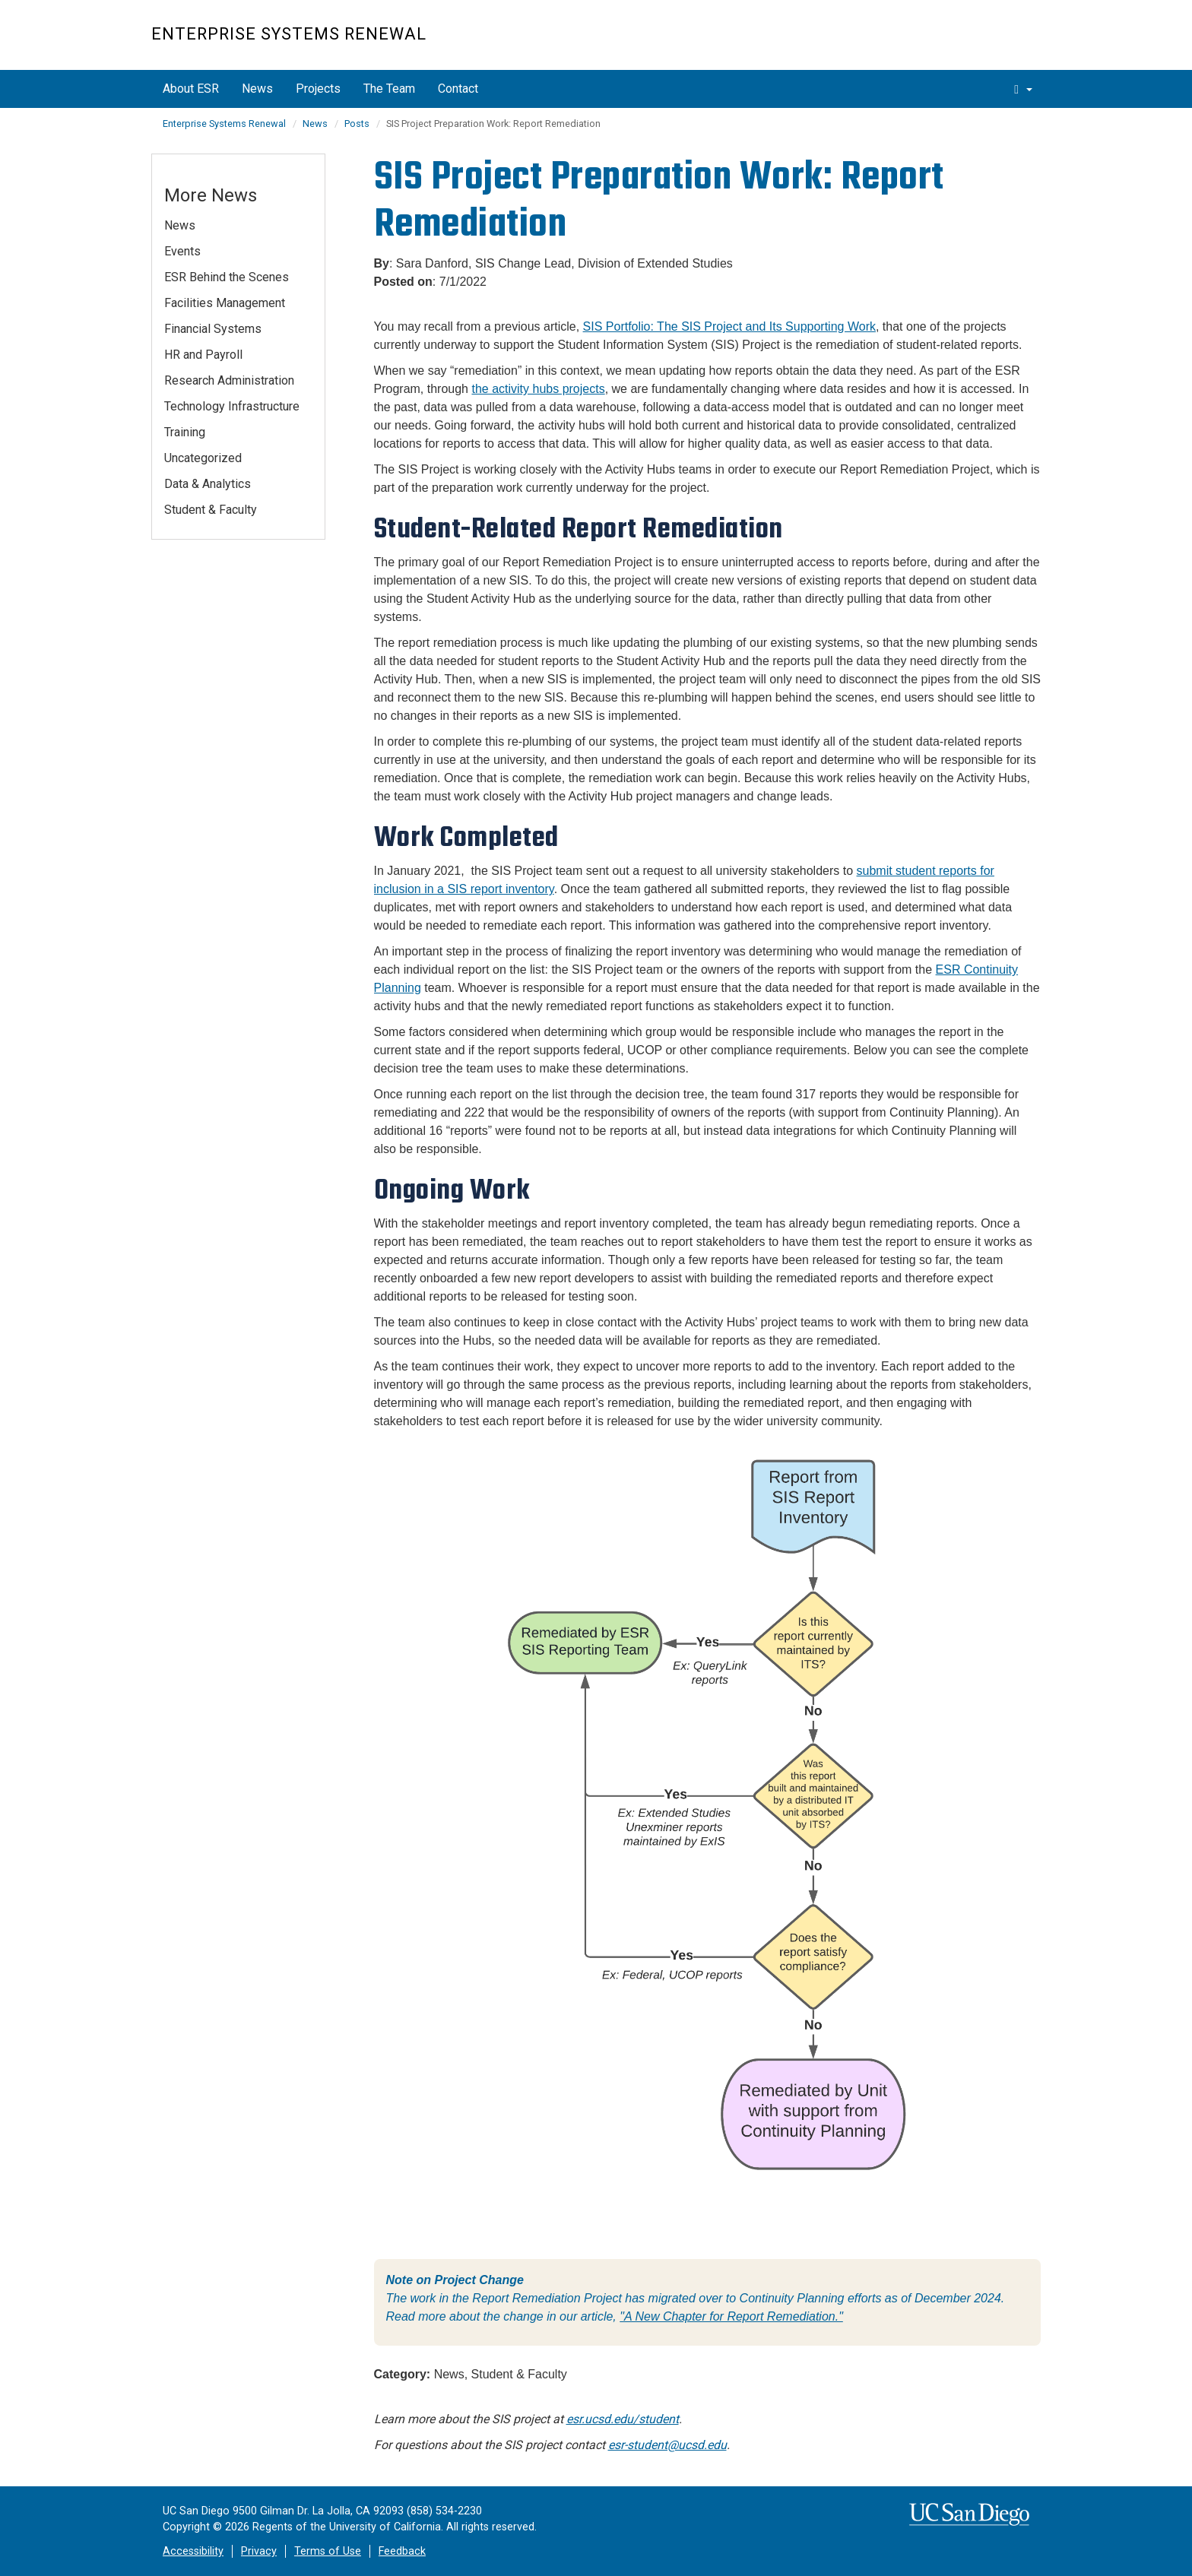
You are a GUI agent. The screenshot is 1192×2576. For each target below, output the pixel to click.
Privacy (259, 2551)
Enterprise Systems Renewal (288, 33)
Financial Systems (213, 329)
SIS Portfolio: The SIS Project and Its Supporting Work (729, 326)
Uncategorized (203, 458)
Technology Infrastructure (232, 406)
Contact (458, 88)
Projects (318, 88)
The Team (389, 88)
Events (182, 251)
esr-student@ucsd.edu (667, 2445)
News (257, 88)
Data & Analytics (207, 484)
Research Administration (229, 380)
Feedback (402, 2551)
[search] (1023, 89)
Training (184, 432)
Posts (356, 123)
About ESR (191, 88)
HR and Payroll (203, 354)
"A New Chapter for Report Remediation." (731, 2316)
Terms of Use (327, 2551)
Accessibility (193, 2551)
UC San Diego (954, 43)
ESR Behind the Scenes (226, 277)
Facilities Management (224, 303)
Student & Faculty (210, 509)
